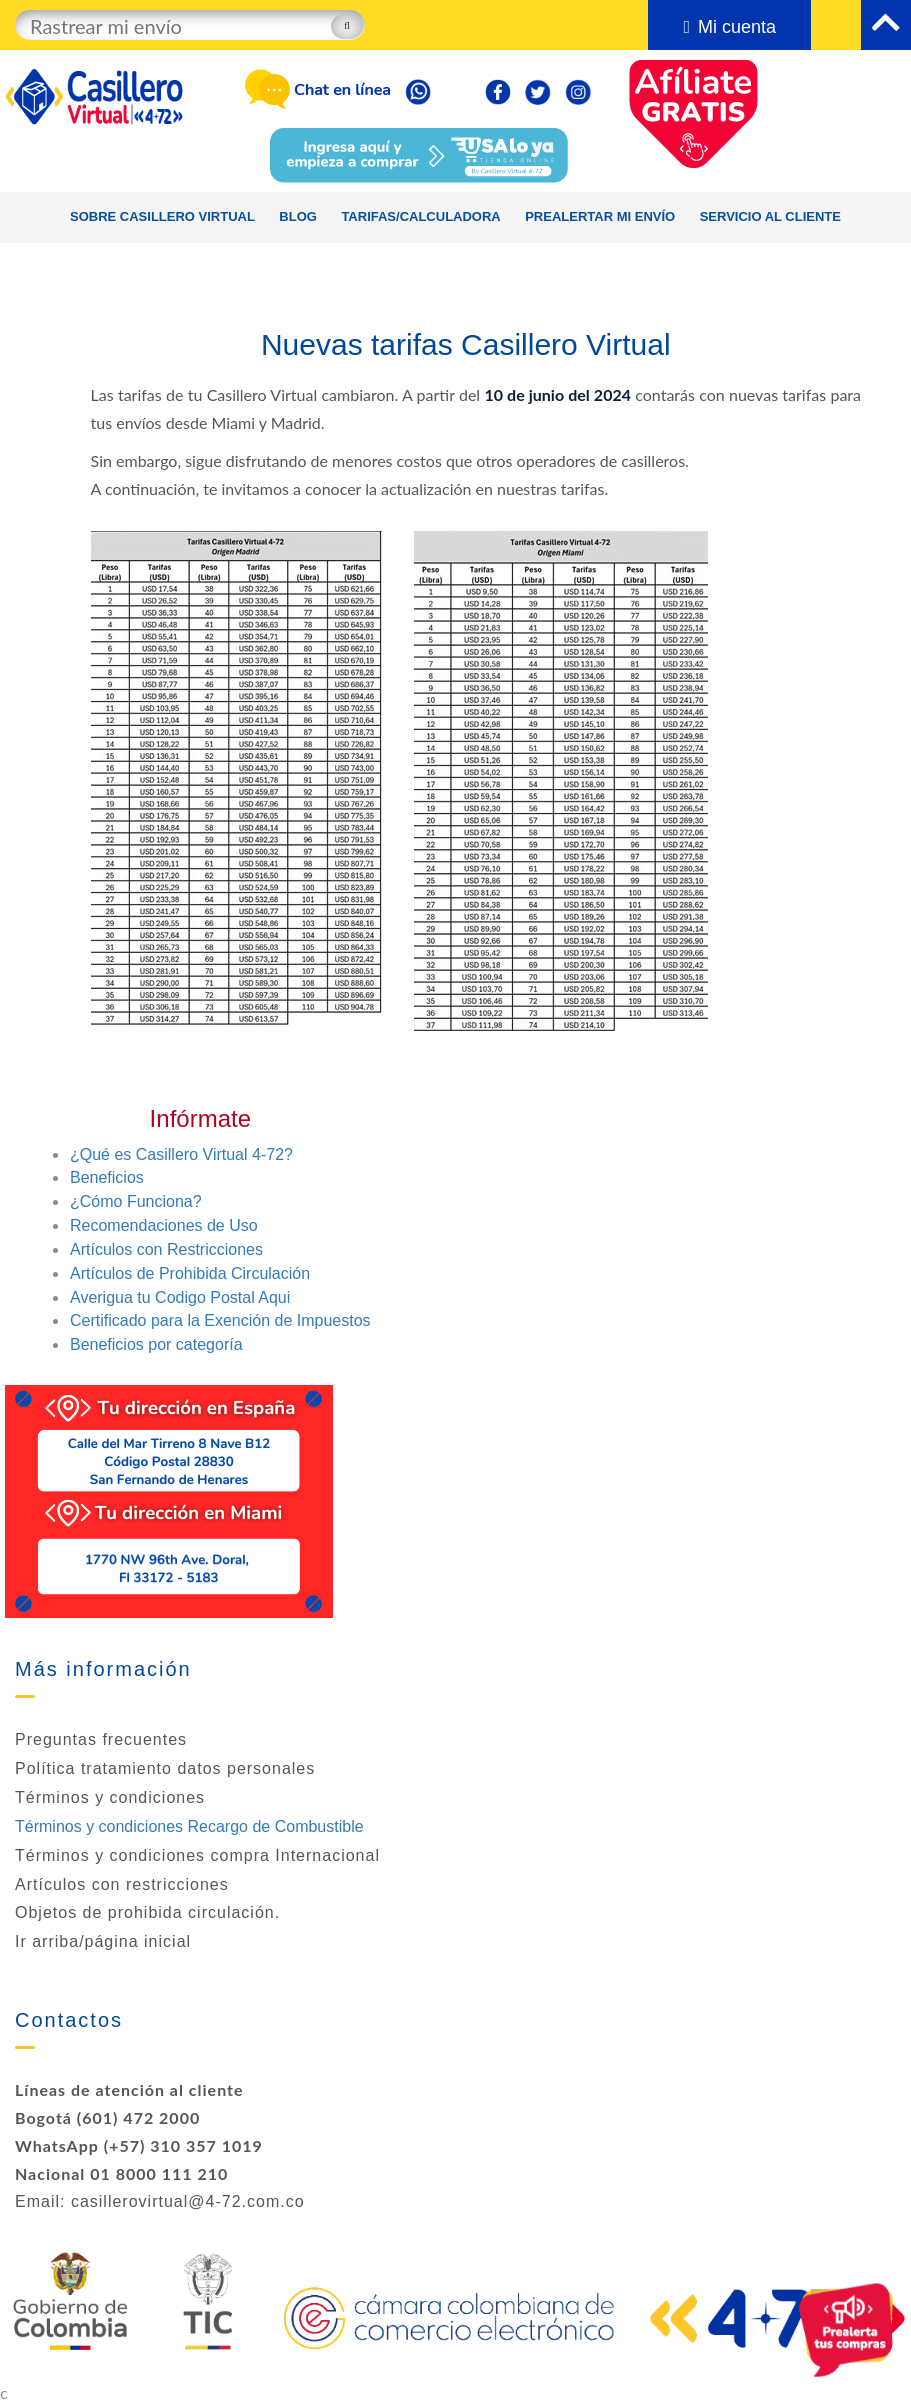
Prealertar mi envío (600, 216)
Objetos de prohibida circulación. (147, 1912)
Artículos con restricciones (122, 1884)
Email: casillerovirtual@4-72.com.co (160, 2201)
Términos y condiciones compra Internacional (197, 1855)
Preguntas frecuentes (101, 1739)
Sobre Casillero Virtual (162, 216)
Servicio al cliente (770, 216)
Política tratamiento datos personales (165, 1768)
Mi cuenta (729, 27)
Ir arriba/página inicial (103, 1941)
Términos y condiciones (110, 1797)
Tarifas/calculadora (420, 216)
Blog (298, 216)
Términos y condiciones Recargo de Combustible (189, 1826)
